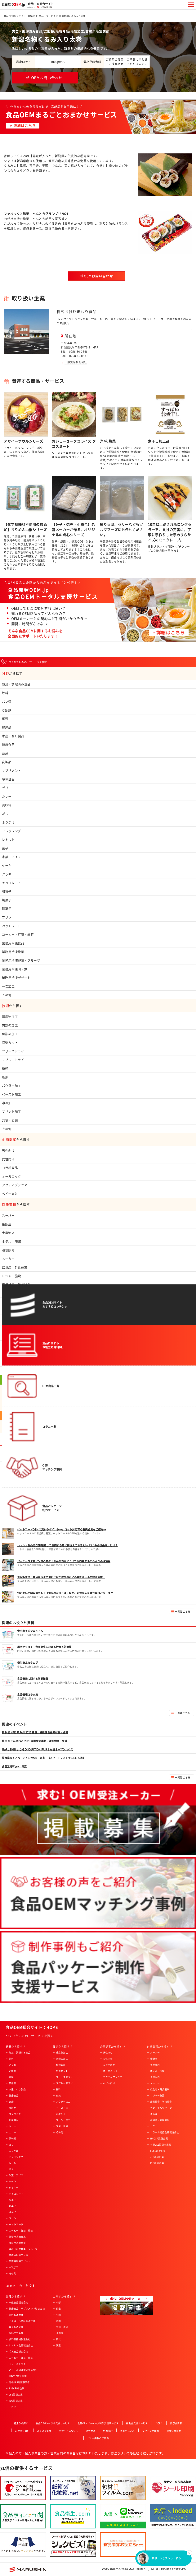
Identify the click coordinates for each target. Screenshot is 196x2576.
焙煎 (5, 1077)
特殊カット (10, 1042)
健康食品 (8, 744)
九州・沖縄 (62, 2327)
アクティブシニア (14, 1185)
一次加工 (8, 986)
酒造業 (6, 1301)
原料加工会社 (16, 2333)
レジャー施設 (11, 1276)
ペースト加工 (11, 1094)
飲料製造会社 (16, 2315)
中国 (58, 2315)
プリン (6, 917)
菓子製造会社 (16, 2327)
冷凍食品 (8, 779)
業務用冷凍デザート (16, 977)
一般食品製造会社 (76, 362)
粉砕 (5, 1068)
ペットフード (11, 925)
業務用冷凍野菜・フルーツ (21, 960)
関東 (58, 2345)
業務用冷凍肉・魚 (14, 969)
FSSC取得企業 (12, 1353)
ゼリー (6, 787)
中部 (58, 2302)
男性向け (8, 1150)
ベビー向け (10, 1193)
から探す (12, 673)
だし (5, 813)
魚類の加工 (10, 1033)
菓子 (5, 848)
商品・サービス (47, 16)
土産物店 (8, 1232)
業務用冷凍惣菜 (13, 951)
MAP (96, 347)
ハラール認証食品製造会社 (21, 1327)
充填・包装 (10, 1120)
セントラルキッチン (16, 1293)
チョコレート (11, 882)
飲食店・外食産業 (14, 1267)
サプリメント (11, 770)
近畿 (58, 2308)
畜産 (5, 753)
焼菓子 (6, 900)
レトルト (8, 839)
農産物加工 (10, 1016)
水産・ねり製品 (13, 736)
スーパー (8, 1215)
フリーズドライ (13, 1051)
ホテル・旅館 (11, 1241)
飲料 (5, 692)
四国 (58, 2321)
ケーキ (6, 865)
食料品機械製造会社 (19, 2339)
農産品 (6, 727)
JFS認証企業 (11, 1362)
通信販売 (8, 1250)
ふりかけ (8, 822)
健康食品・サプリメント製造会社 (27, 2308)
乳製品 (6, 762)
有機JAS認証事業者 (16, 1345)
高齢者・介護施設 (14, 1310)
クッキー (8, 874)
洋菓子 (6, 908)
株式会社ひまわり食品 (76, 311)
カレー (6, 796)
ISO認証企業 (11, 1370)
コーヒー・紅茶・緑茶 (18, 934)
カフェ (6, 1319)
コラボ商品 (10, 1167)
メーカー (8, 1258)
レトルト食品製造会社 (21, 2345)
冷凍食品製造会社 (18, 2351)
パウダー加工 (11, 1085)
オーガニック (11, 1176)
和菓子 (6, 891)
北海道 (59, 2333)
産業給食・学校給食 (16, 1284)
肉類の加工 (10, 1025)
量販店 (6, 1224)
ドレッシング (11, 831)
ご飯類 (6, 710)
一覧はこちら (182, 1611)
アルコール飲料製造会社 (22, 2321)
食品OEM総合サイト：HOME (19, 16)
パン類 (6, 701)
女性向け (8, 1159)
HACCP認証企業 (13, 1336)
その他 (6, 995)
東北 (58, 2339)
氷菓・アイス (11, 856)
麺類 (5, 718)
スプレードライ (13, 1059)
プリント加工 (11, 1111)
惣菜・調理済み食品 (16, 684)
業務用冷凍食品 (13, 943)
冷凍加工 (8, 1103)
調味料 (6, 805)
